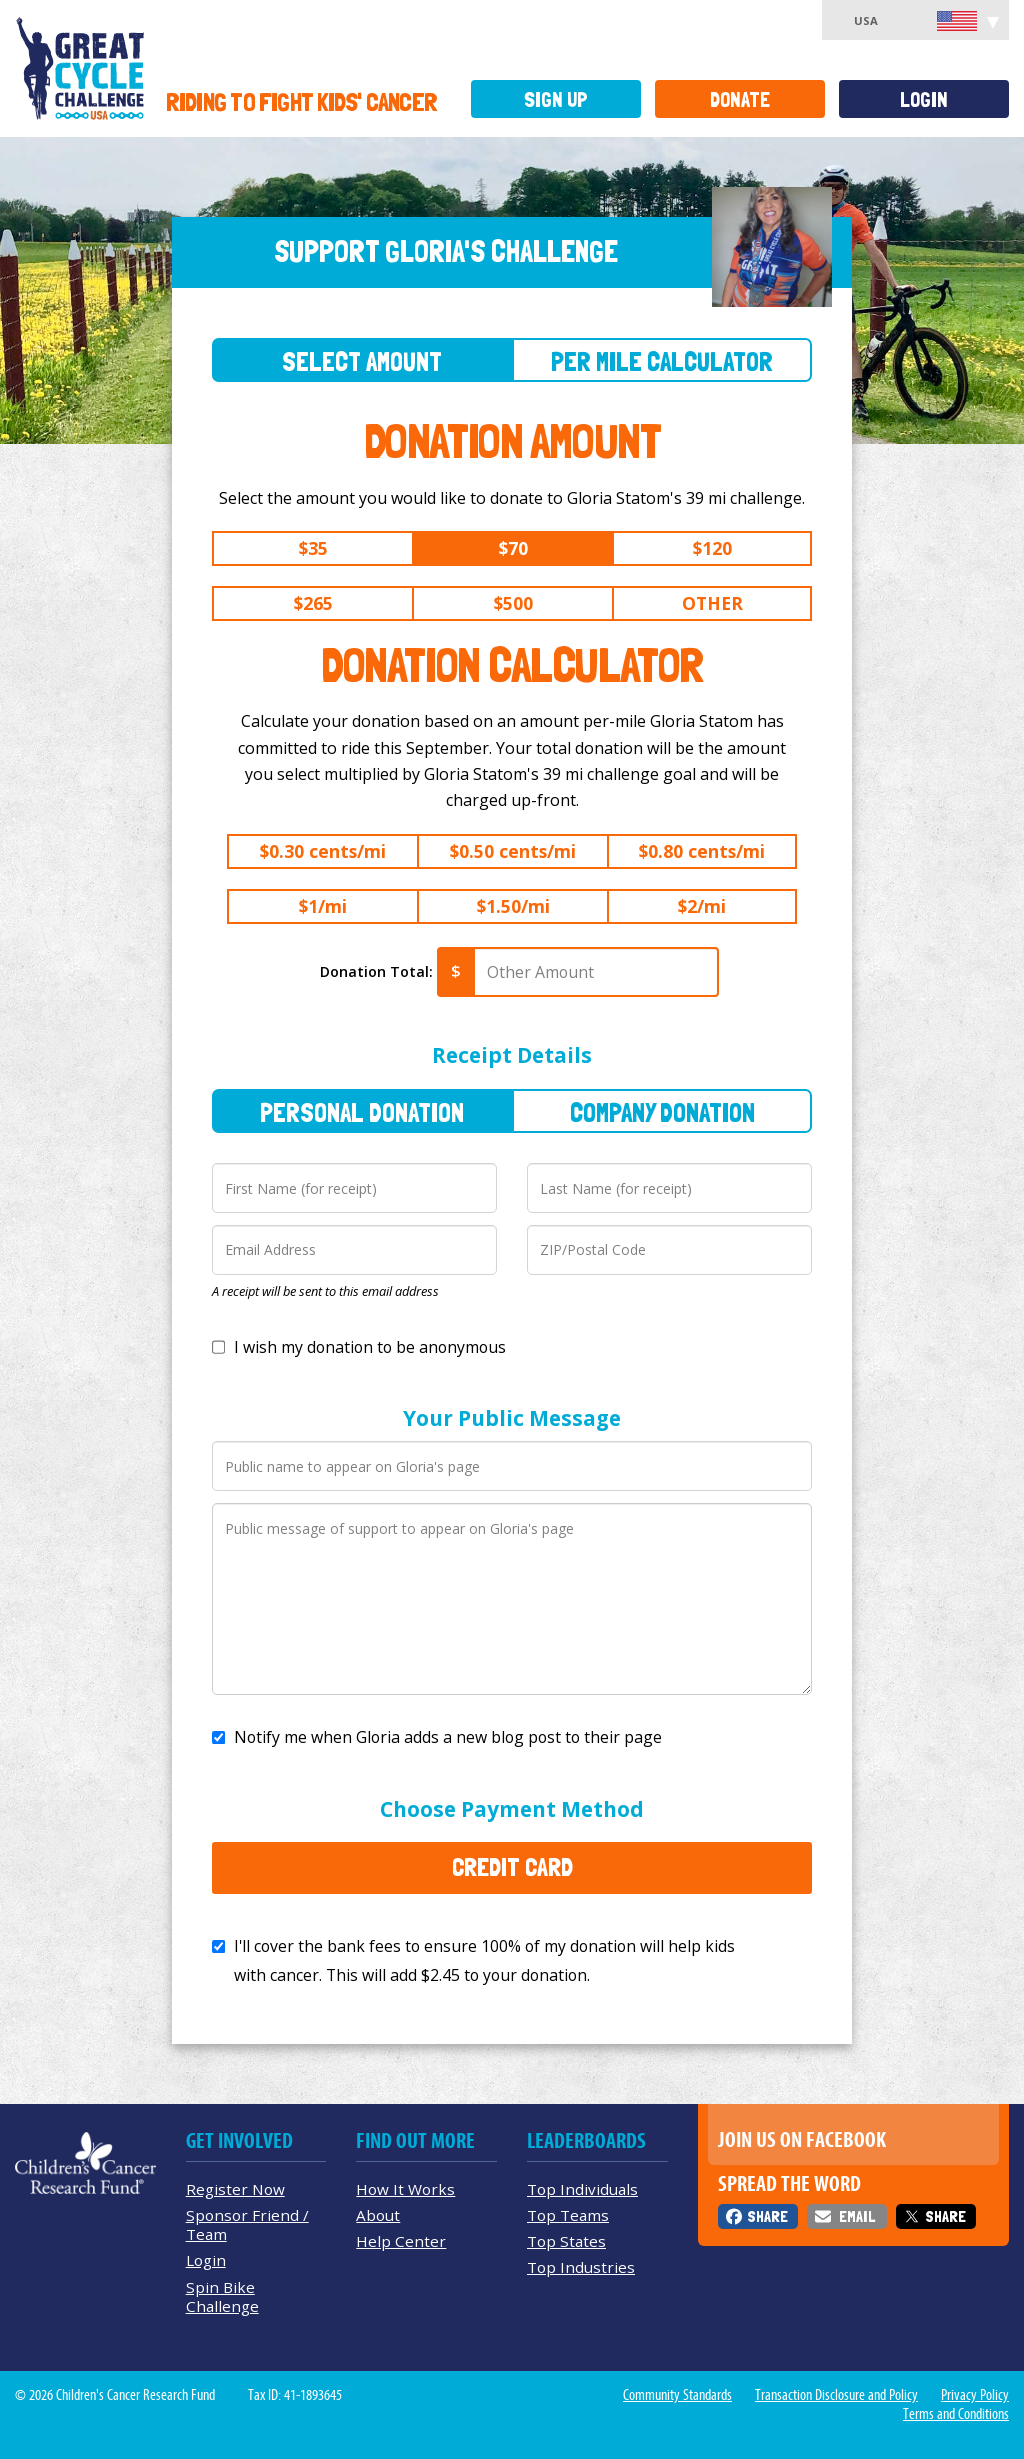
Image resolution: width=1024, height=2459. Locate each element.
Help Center (401, 2241)
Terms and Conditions (956, 2414)
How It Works (405, 2189)
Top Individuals (582, 2189)
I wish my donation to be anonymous (370, 1347)
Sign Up (556, 99)
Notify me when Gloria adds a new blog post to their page (448, 1737)
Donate (740, 99)
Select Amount (362, 361)
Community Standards (677, 2395)
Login (924, 99)
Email (857, 2216)
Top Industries (581, 2267)
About (378, 2215)
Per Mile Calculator (662, 361)
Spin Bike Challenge (222, 2296)
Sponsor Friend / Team (247, 2224)
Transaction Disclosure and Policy (836, 2395)
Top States (566, 2241)
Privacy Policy (975, 2395)
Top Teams (568, 2215)
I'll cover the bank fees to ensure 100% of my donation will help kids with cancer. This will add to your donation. (484, 1960)
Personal (362, 1112)
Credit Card (512, 1867)
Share (767, 2216)
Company (662, 1112)
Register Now (235, 2189)
